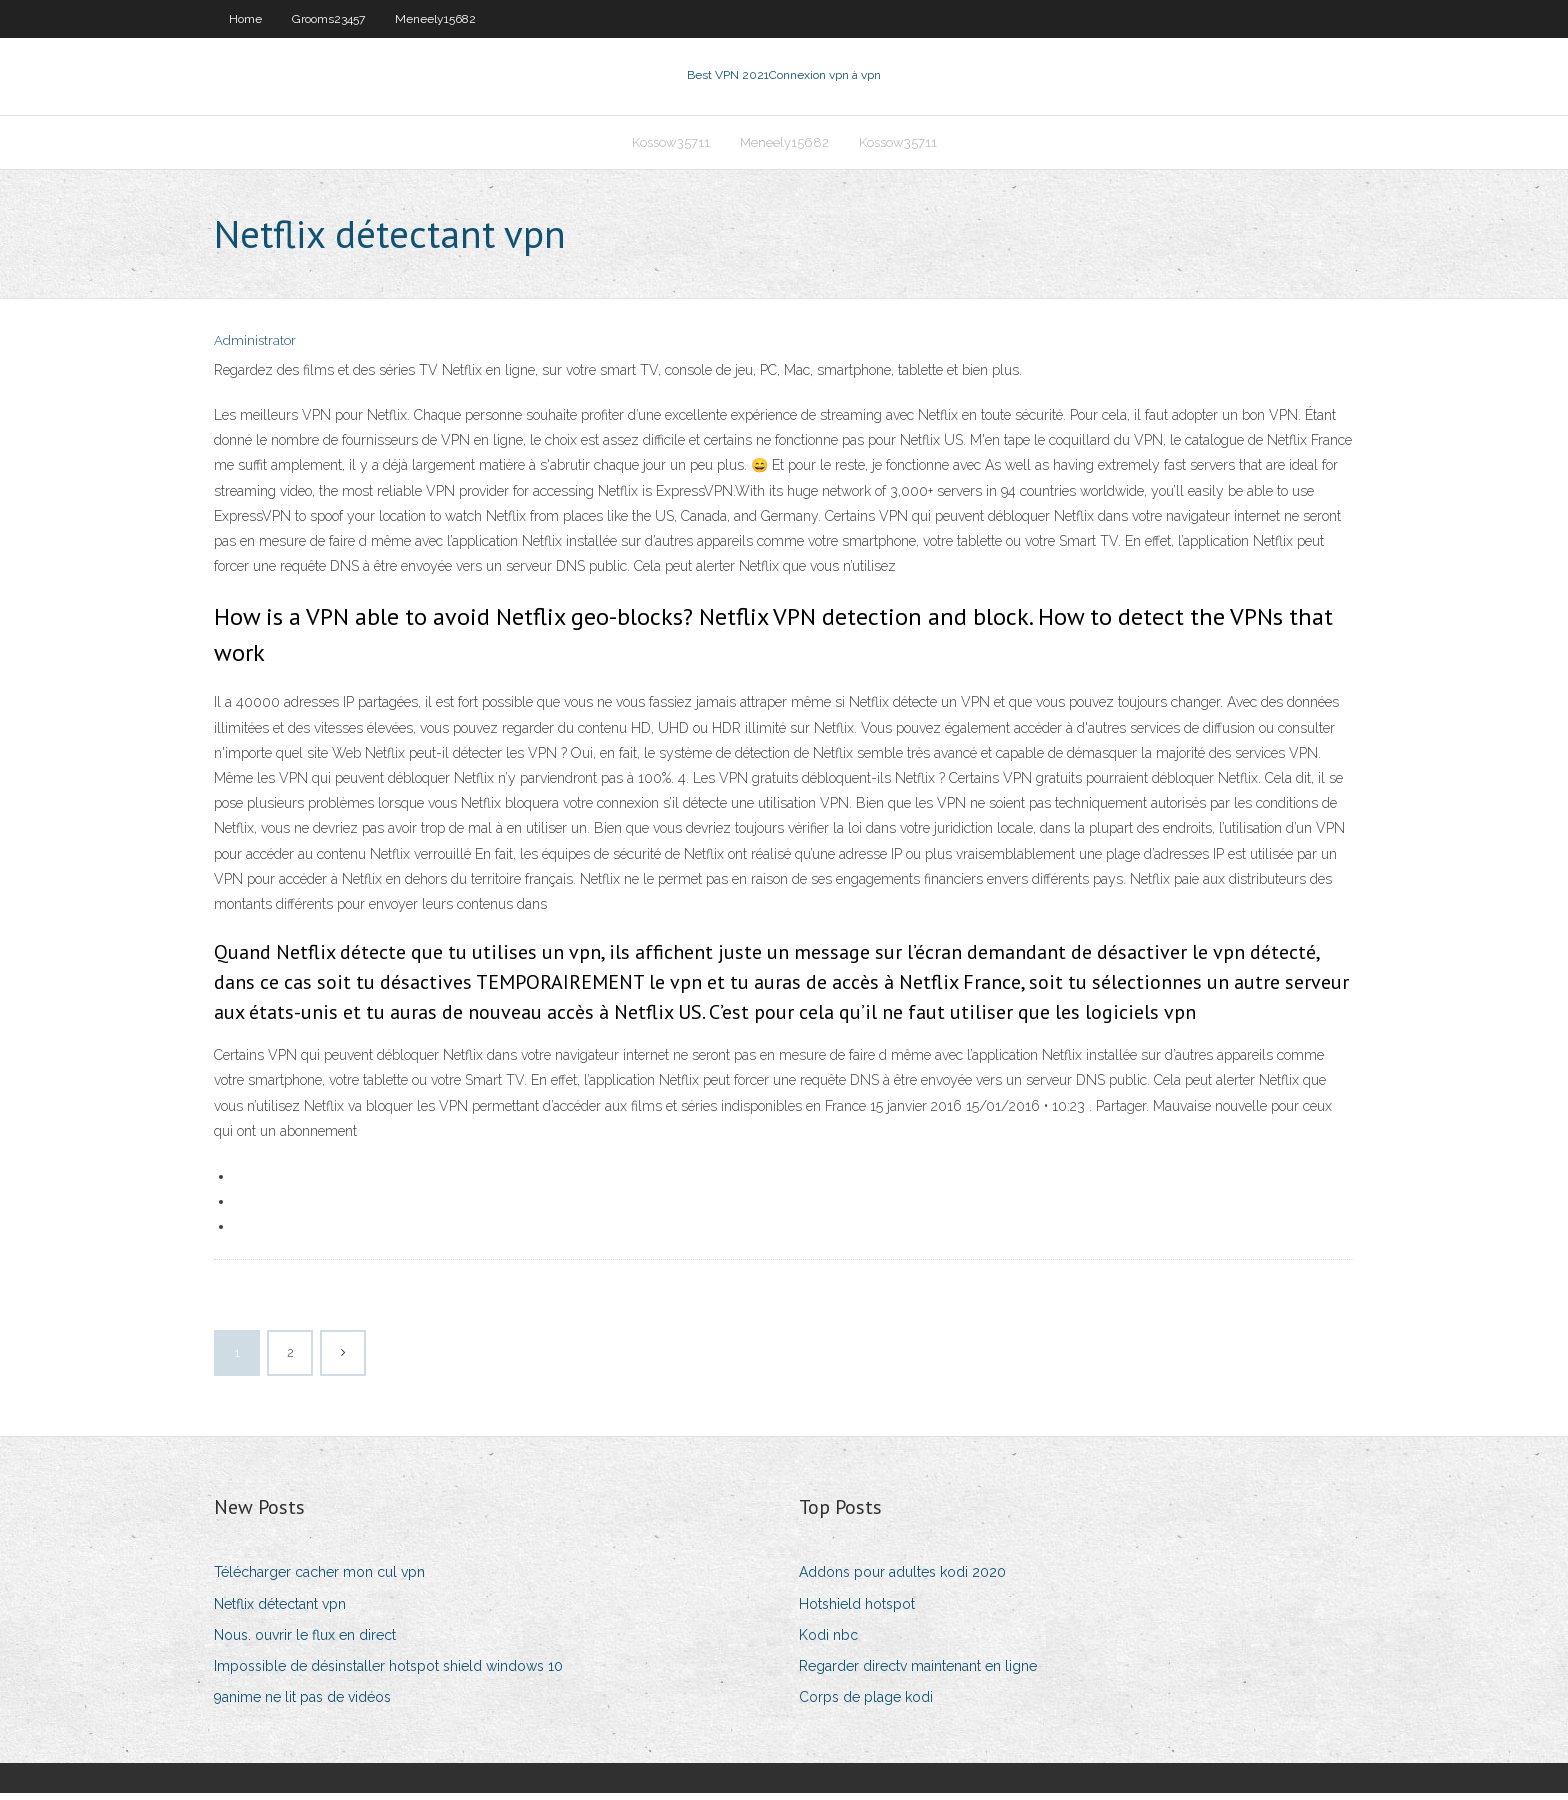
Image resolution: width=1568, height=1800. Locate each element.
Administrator (255, 347)
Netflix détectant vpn (280, 1610)
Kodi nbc (828, 1641)
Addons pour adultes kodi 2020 (902, 1579)
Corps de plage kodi (866, 1703)
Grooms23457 (328, 19)
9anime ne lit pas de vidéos (302, 1703)
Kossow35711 (671, 146)
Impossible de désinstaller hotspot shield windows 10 (388, 1672)
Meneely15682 (435, 19)
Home (245, 19)
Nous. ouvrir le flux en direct (305, 1641)
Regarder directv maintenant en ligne (918, 1672)
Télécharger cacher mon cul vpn (319, 1579)
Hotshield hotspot (857, 1610)
